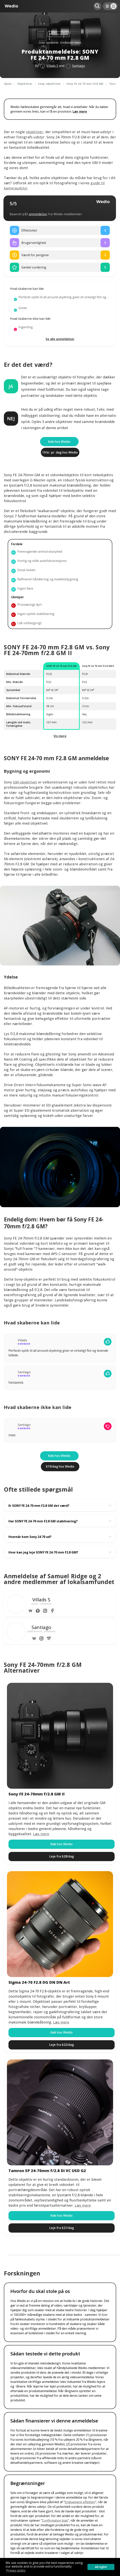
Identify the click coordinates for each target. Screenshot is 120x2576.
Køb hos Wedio (59, 441)
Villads (22, 1340)
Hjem (8, 84)
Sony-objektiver (49, 84)
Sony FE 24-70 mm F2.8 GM (84, 84)
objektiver (34, 132)
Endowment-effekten (80, 2502)
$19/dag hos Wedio (60, 1466)
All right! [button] (101, 2567)
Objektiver (24, 84)
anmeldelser (38, 214)
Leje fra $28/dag (61, 1856)
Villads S (41, 1599)
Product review (58, 34)
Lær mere (80, 111)
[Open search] (97, 6)
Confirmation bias (55, 2520)
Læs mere (41, 1834)
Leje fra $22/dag (61, 2045)
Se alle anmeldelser (60, 339)
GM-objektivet (25, 782)
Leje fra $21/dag (61, 2228)
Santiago (24, 1372)
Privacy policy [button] (15, 2570)
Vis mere (60, 736)
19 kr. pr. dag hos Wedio (60, 452)
